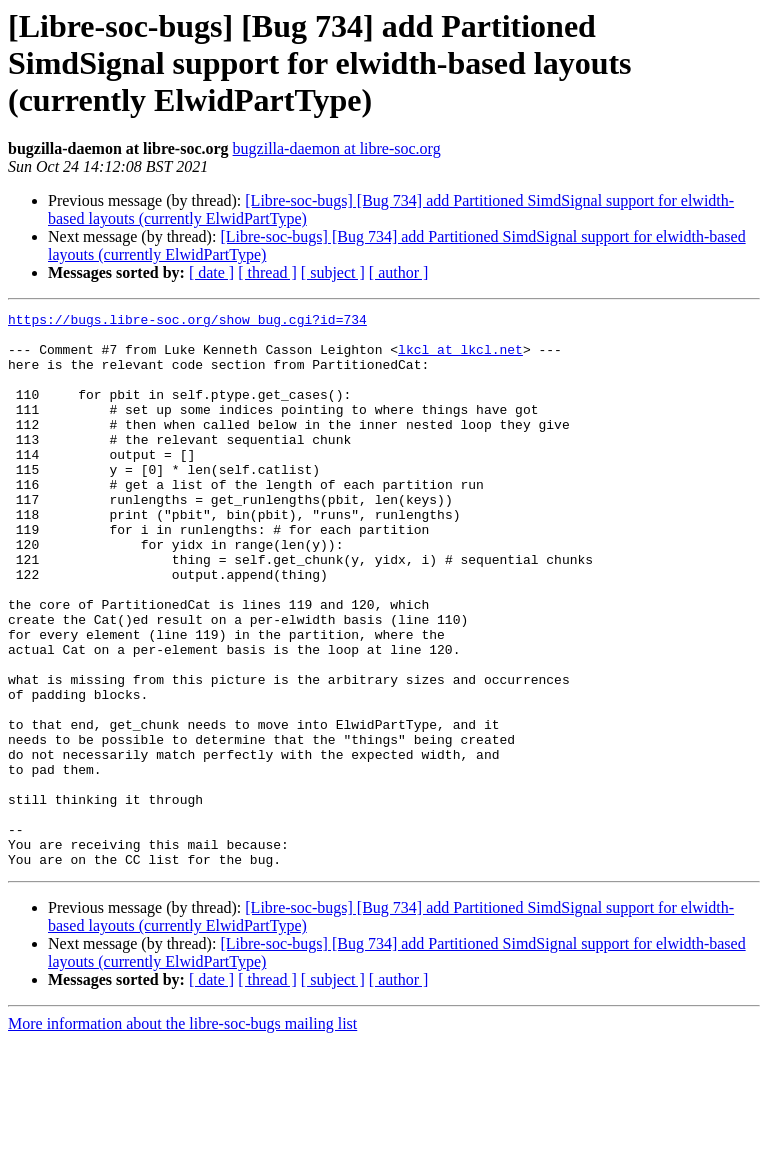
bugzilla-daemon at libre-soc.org (337, 148)
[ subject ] (333, 272)
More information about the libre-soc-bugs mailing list (182, 1134)
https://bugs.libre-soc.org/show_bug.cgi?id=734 (187, 322)
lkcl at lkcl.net (460, 358)
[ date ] (211, 272)
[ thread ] (267, 272)
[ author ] (399, 272)
